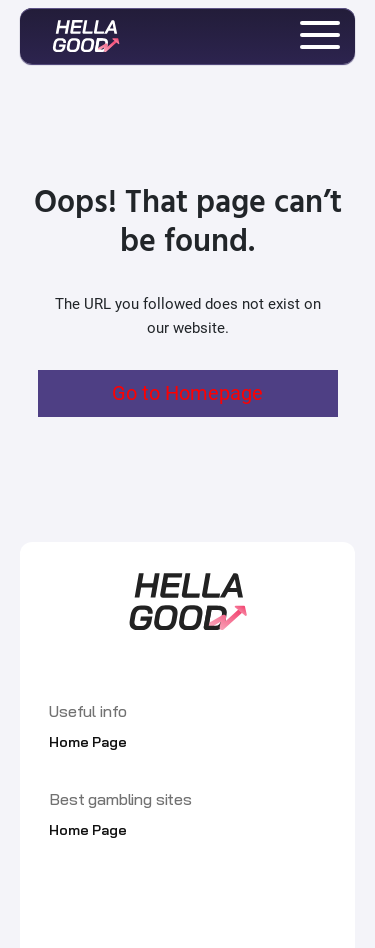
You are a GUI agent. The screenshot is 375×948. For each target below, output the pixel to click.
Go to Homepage (187, 393)
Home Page (88, 742)
